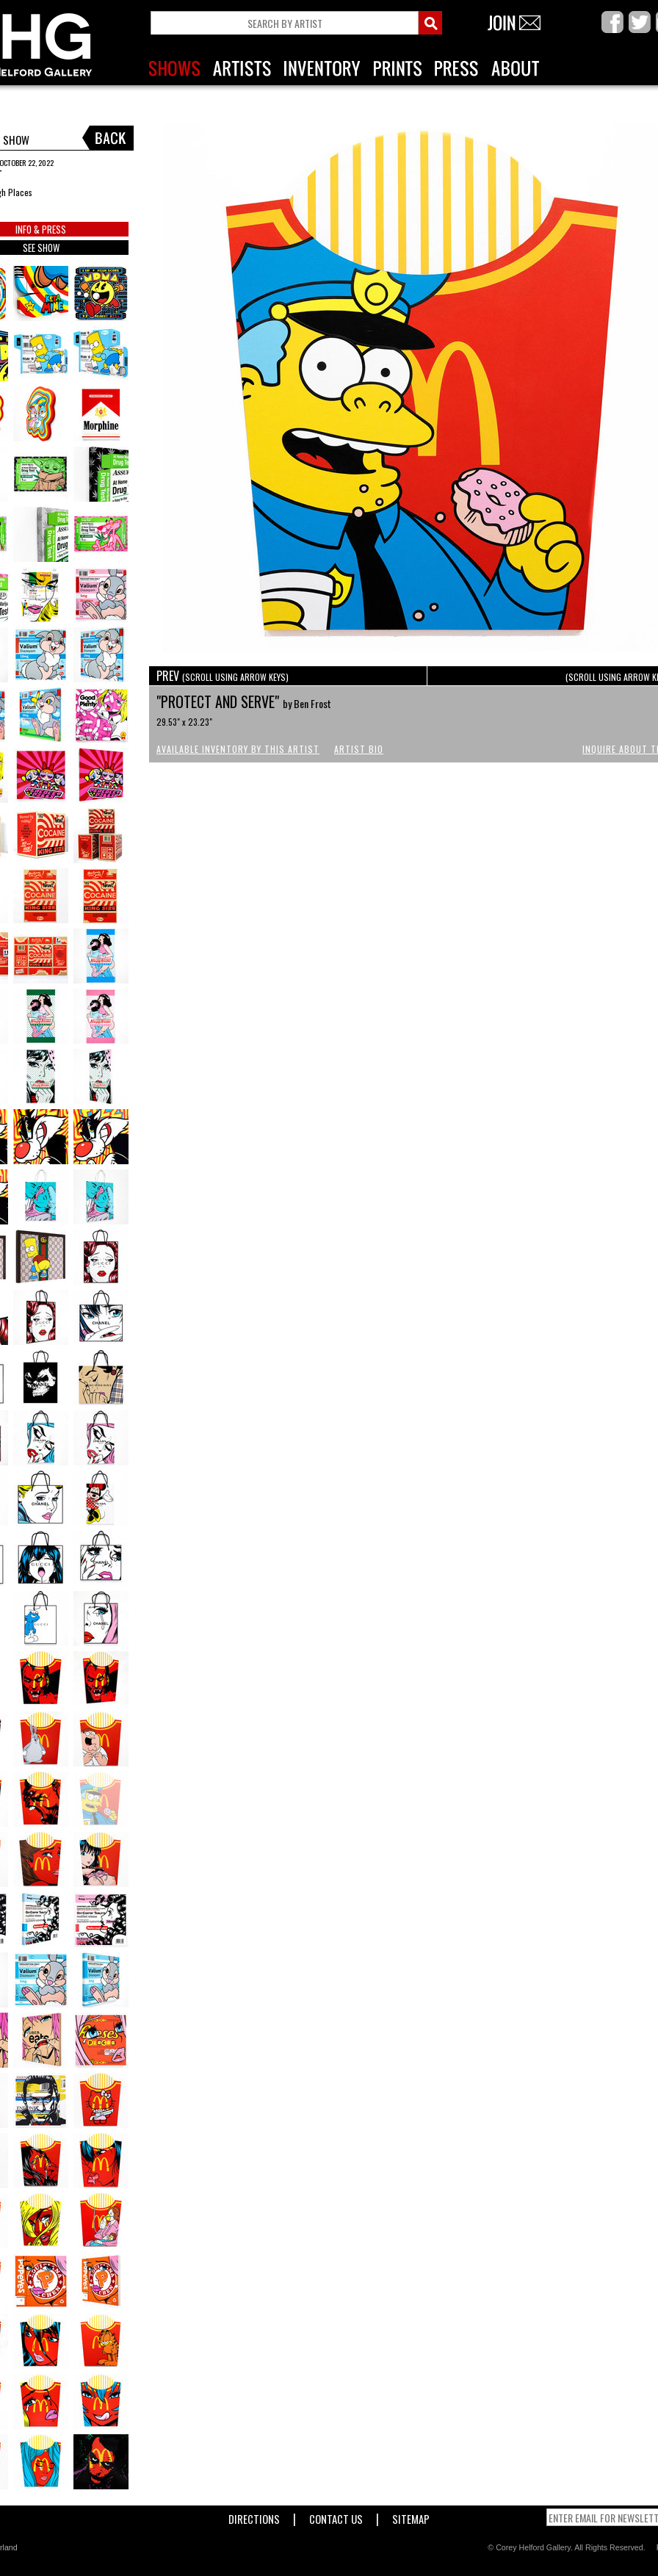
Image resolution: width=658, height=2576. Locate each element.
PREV (222, 676)
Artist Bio (358, 749)
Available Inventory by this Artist (237, 749)
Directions (254, 2516)
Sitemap (411, 2516)
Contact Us (336, 2516)
